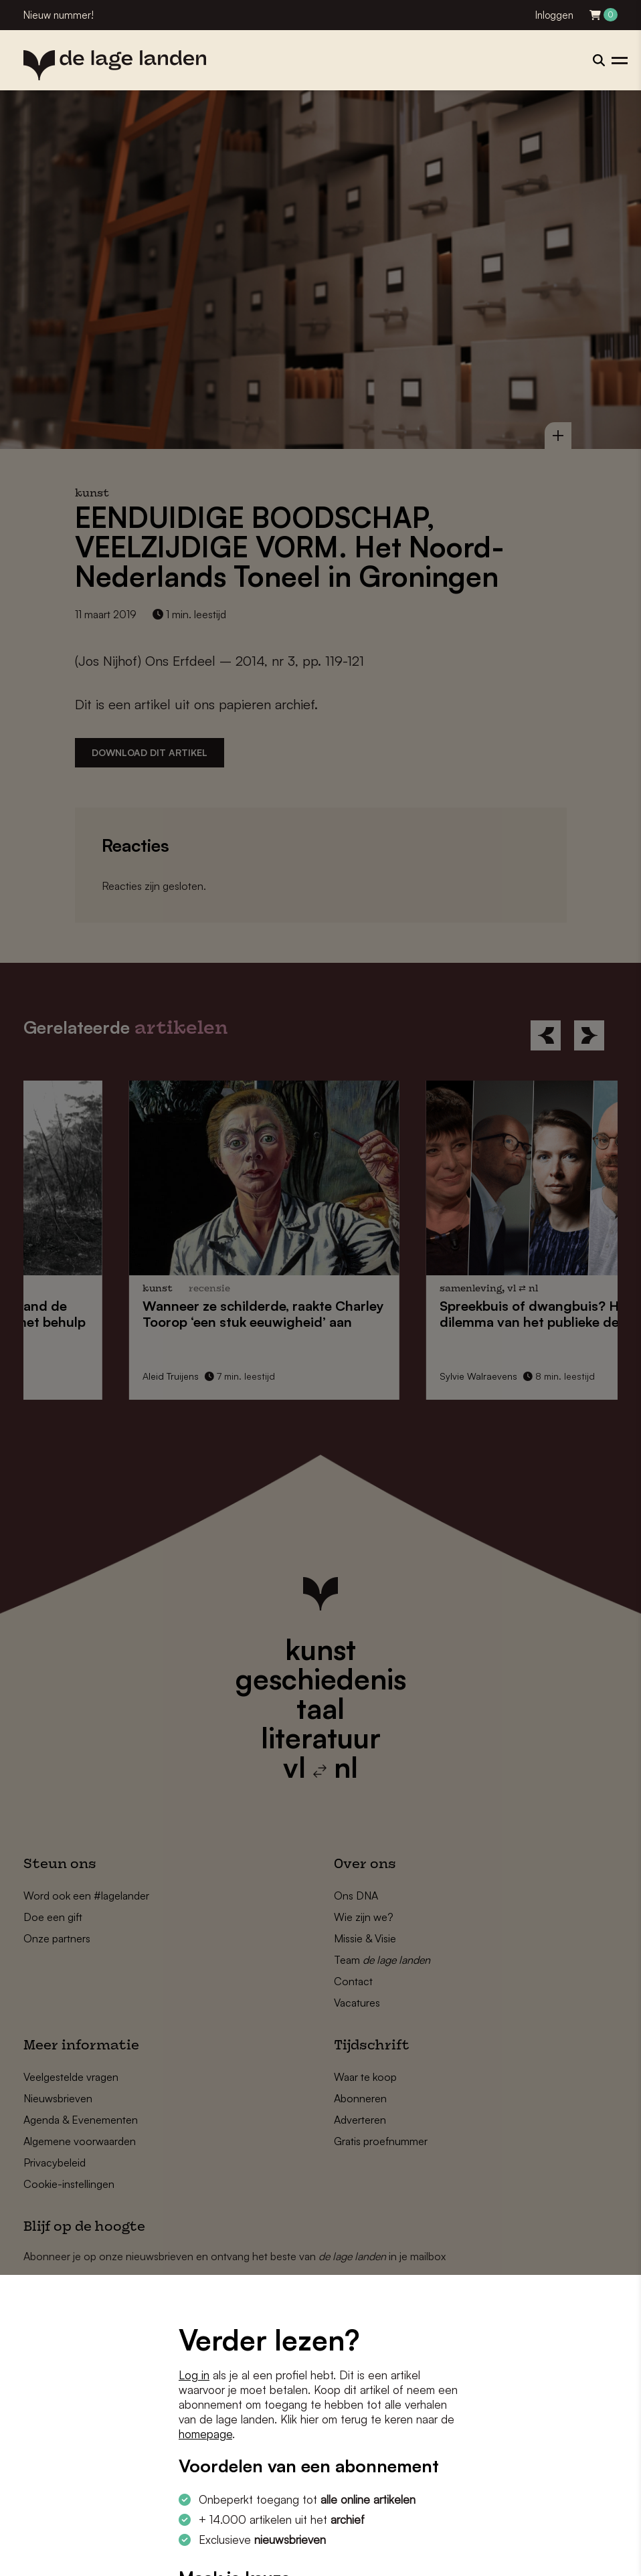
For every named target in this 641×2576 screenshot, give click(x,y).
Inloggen (554, 15)
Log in (194, 2375)
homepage (205, 2434)
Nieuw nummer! (58, 15)
